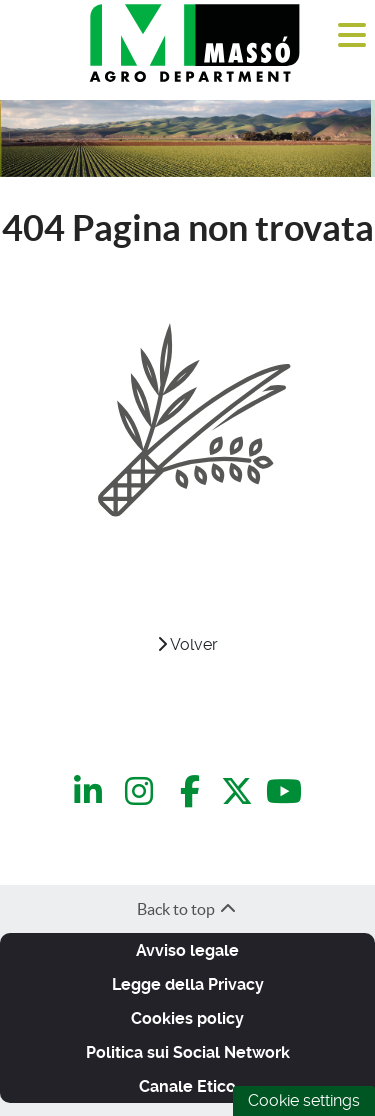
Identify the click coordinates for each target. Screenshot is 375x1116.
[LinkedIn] (91, 792)
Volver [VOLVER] (187, 644)
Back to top (187, 909)
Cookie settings (304, 1100)
